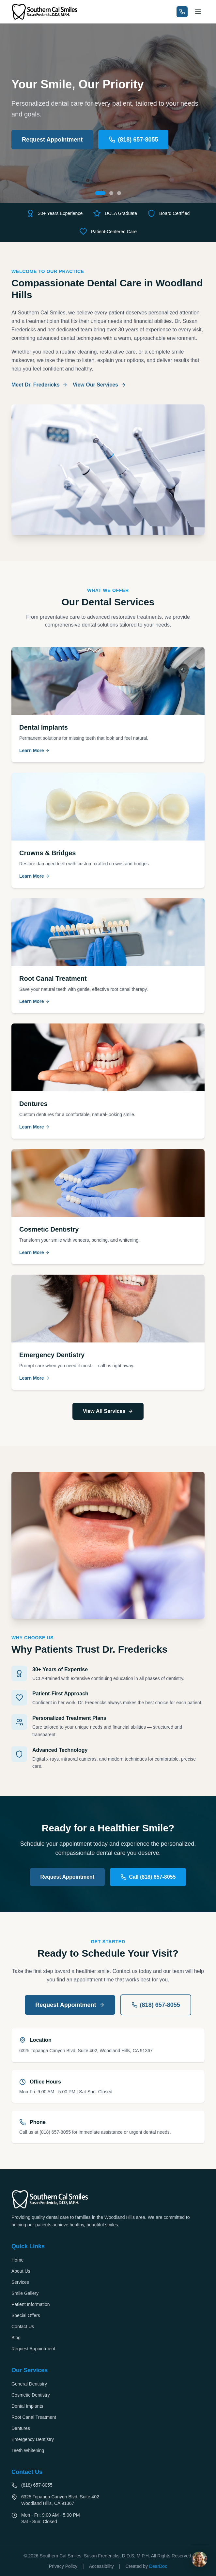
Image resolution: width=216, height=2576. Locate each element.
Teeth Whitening (27, 2450)
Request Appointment (52, 139)
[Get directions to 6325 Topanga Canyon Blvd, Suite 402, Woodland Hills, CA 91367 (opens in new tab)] (108, 2500)
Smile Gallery (25, 2293)
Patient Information (30, 2304)
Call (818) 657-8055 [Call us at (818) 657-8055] (148, 1877)
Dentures (20, 2428)
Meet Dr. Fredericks (39, 384)
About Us (20, 2271)
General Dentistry (29, 2384)
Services (20, 2282)
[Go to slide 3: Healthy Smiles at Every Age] (119, 193)
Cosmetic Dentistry (30, 2395)
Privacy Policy (63, 2566)
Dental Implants (27, 2406)
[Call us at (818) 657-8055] (182, 11)
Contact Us (22, 2326)
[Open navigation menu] (198, 11)
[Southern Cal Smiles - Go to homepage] (45, 12)
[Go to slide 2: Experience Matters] (111, 193)
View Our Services (99, 384)
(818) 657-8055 (133, 139)
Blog (16, 2337)
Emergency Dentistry (32, 2439)
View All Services (108, 1411)
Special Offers (25, 2315)
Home (17, 2260)
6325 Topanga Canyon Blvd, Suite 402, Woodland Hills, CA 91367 (86, 2050)
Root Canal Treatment (33, 2417)
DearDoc (158, 2566)
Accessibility (101, 2566)
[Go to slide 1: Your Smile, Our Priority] (100, 193)
